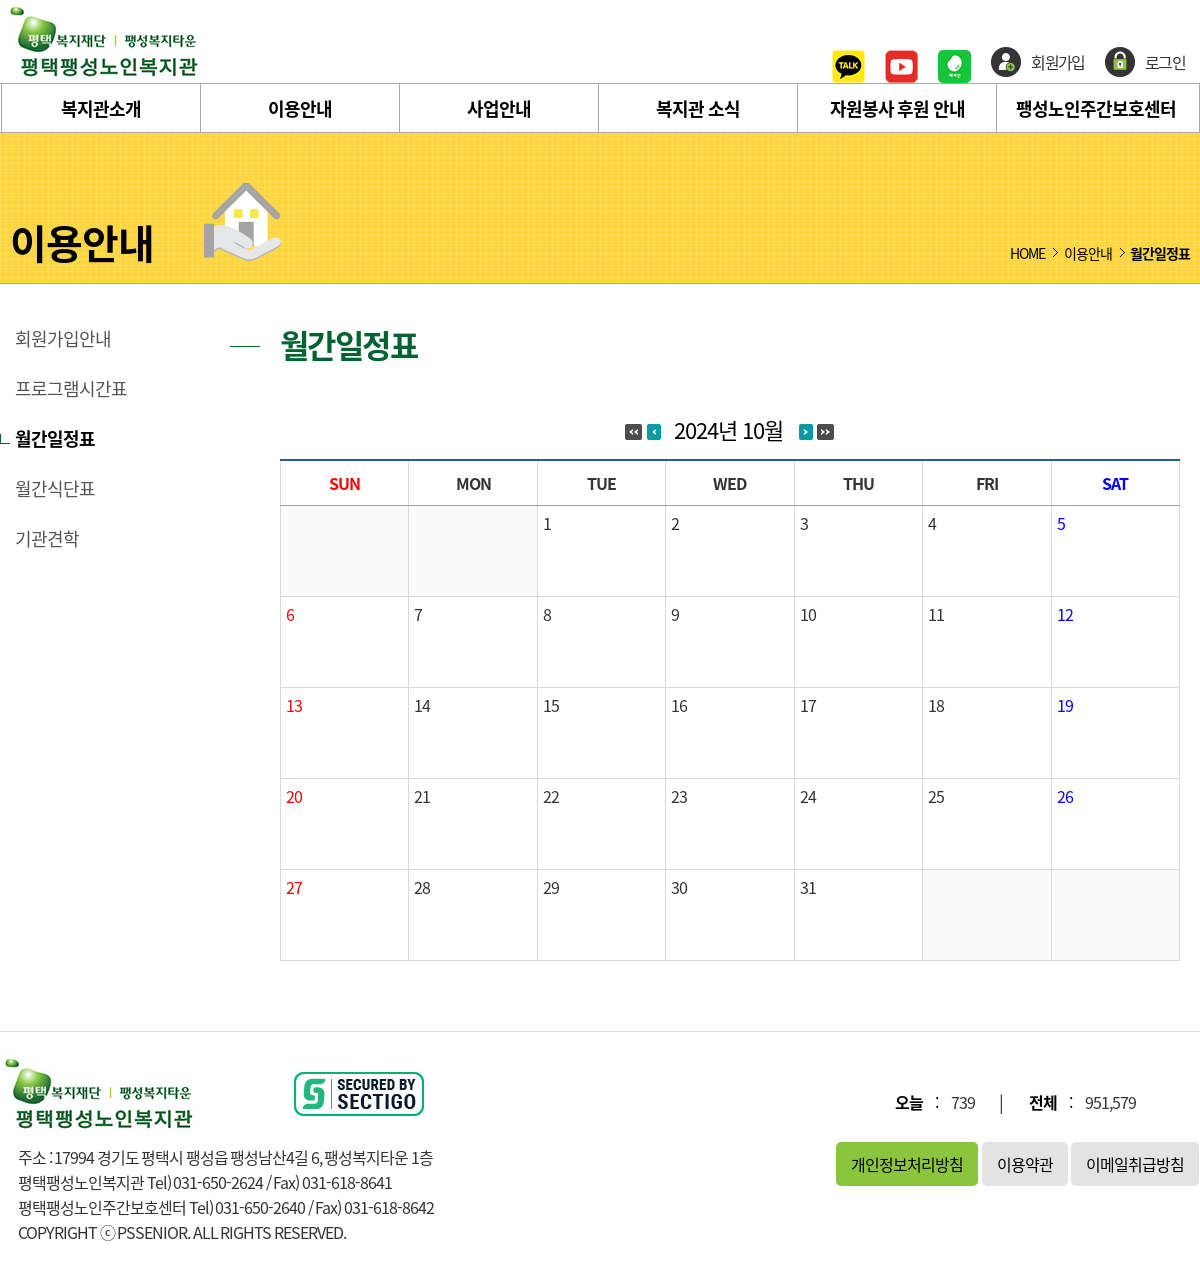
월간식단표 (55, 489)
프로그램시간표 (71, 389)
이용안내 (300, 108)
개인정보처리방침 (907, 1164)
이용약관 (1025, 1164)
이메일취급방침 (1135, 1164)
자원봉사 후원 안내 (897, 108)
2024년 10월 (728, 429)
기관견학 (47, 539)
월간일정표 (55, 439)
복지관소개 (101, 108)
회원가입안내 (63, 339)
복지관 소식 (698, 108)
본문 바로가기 (0, 0)
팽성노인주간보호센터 (1096, 108)
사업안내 (499, 108)
